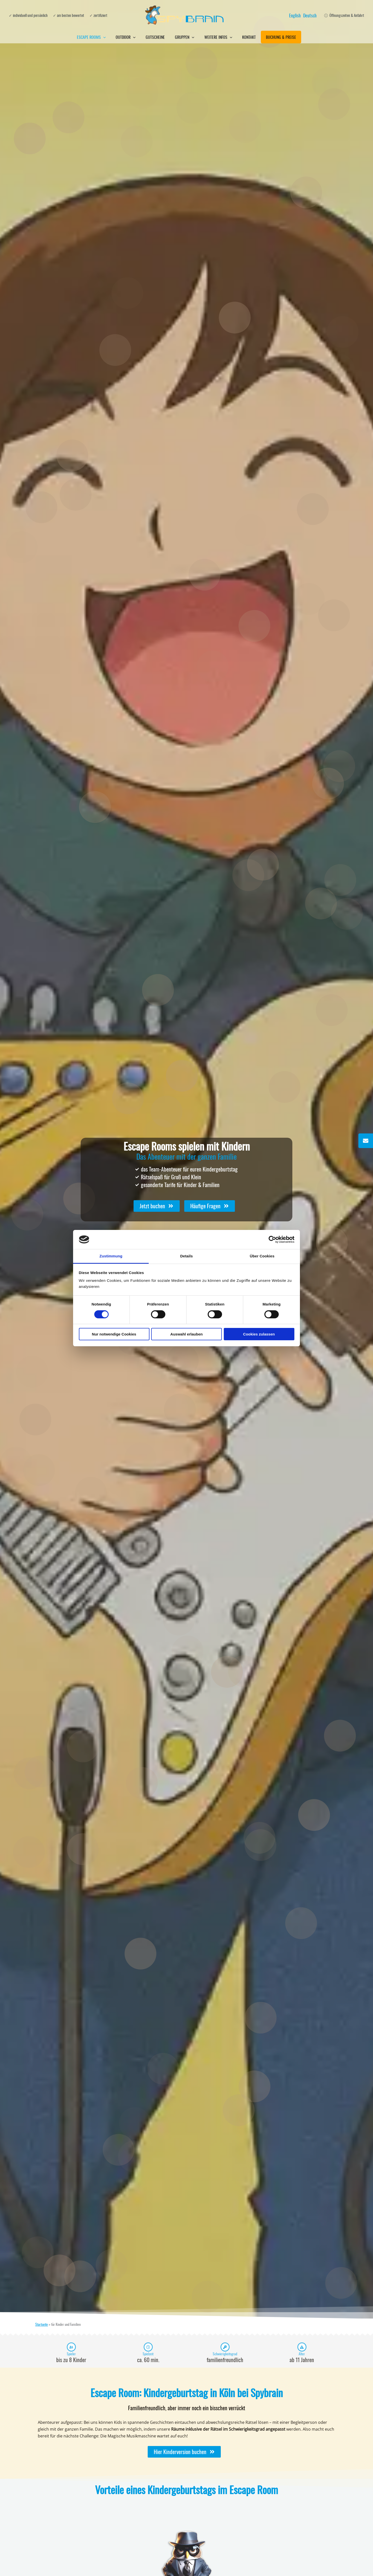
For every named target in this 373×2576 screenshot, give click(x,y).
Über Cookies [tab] (262, 1256)
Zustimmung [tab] (111, 1256)
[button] (109, 37)
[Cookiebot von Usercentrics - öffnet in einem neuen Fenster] (272, 1239)
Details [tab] (186, 1256)
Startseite (41, 2324)
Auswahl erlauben (186, 1334)
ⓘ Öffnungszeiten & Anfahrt (344, 15)
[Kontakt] (365, 1140)
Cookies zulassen (259, 1334)
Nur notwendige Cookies (114, 1334)
